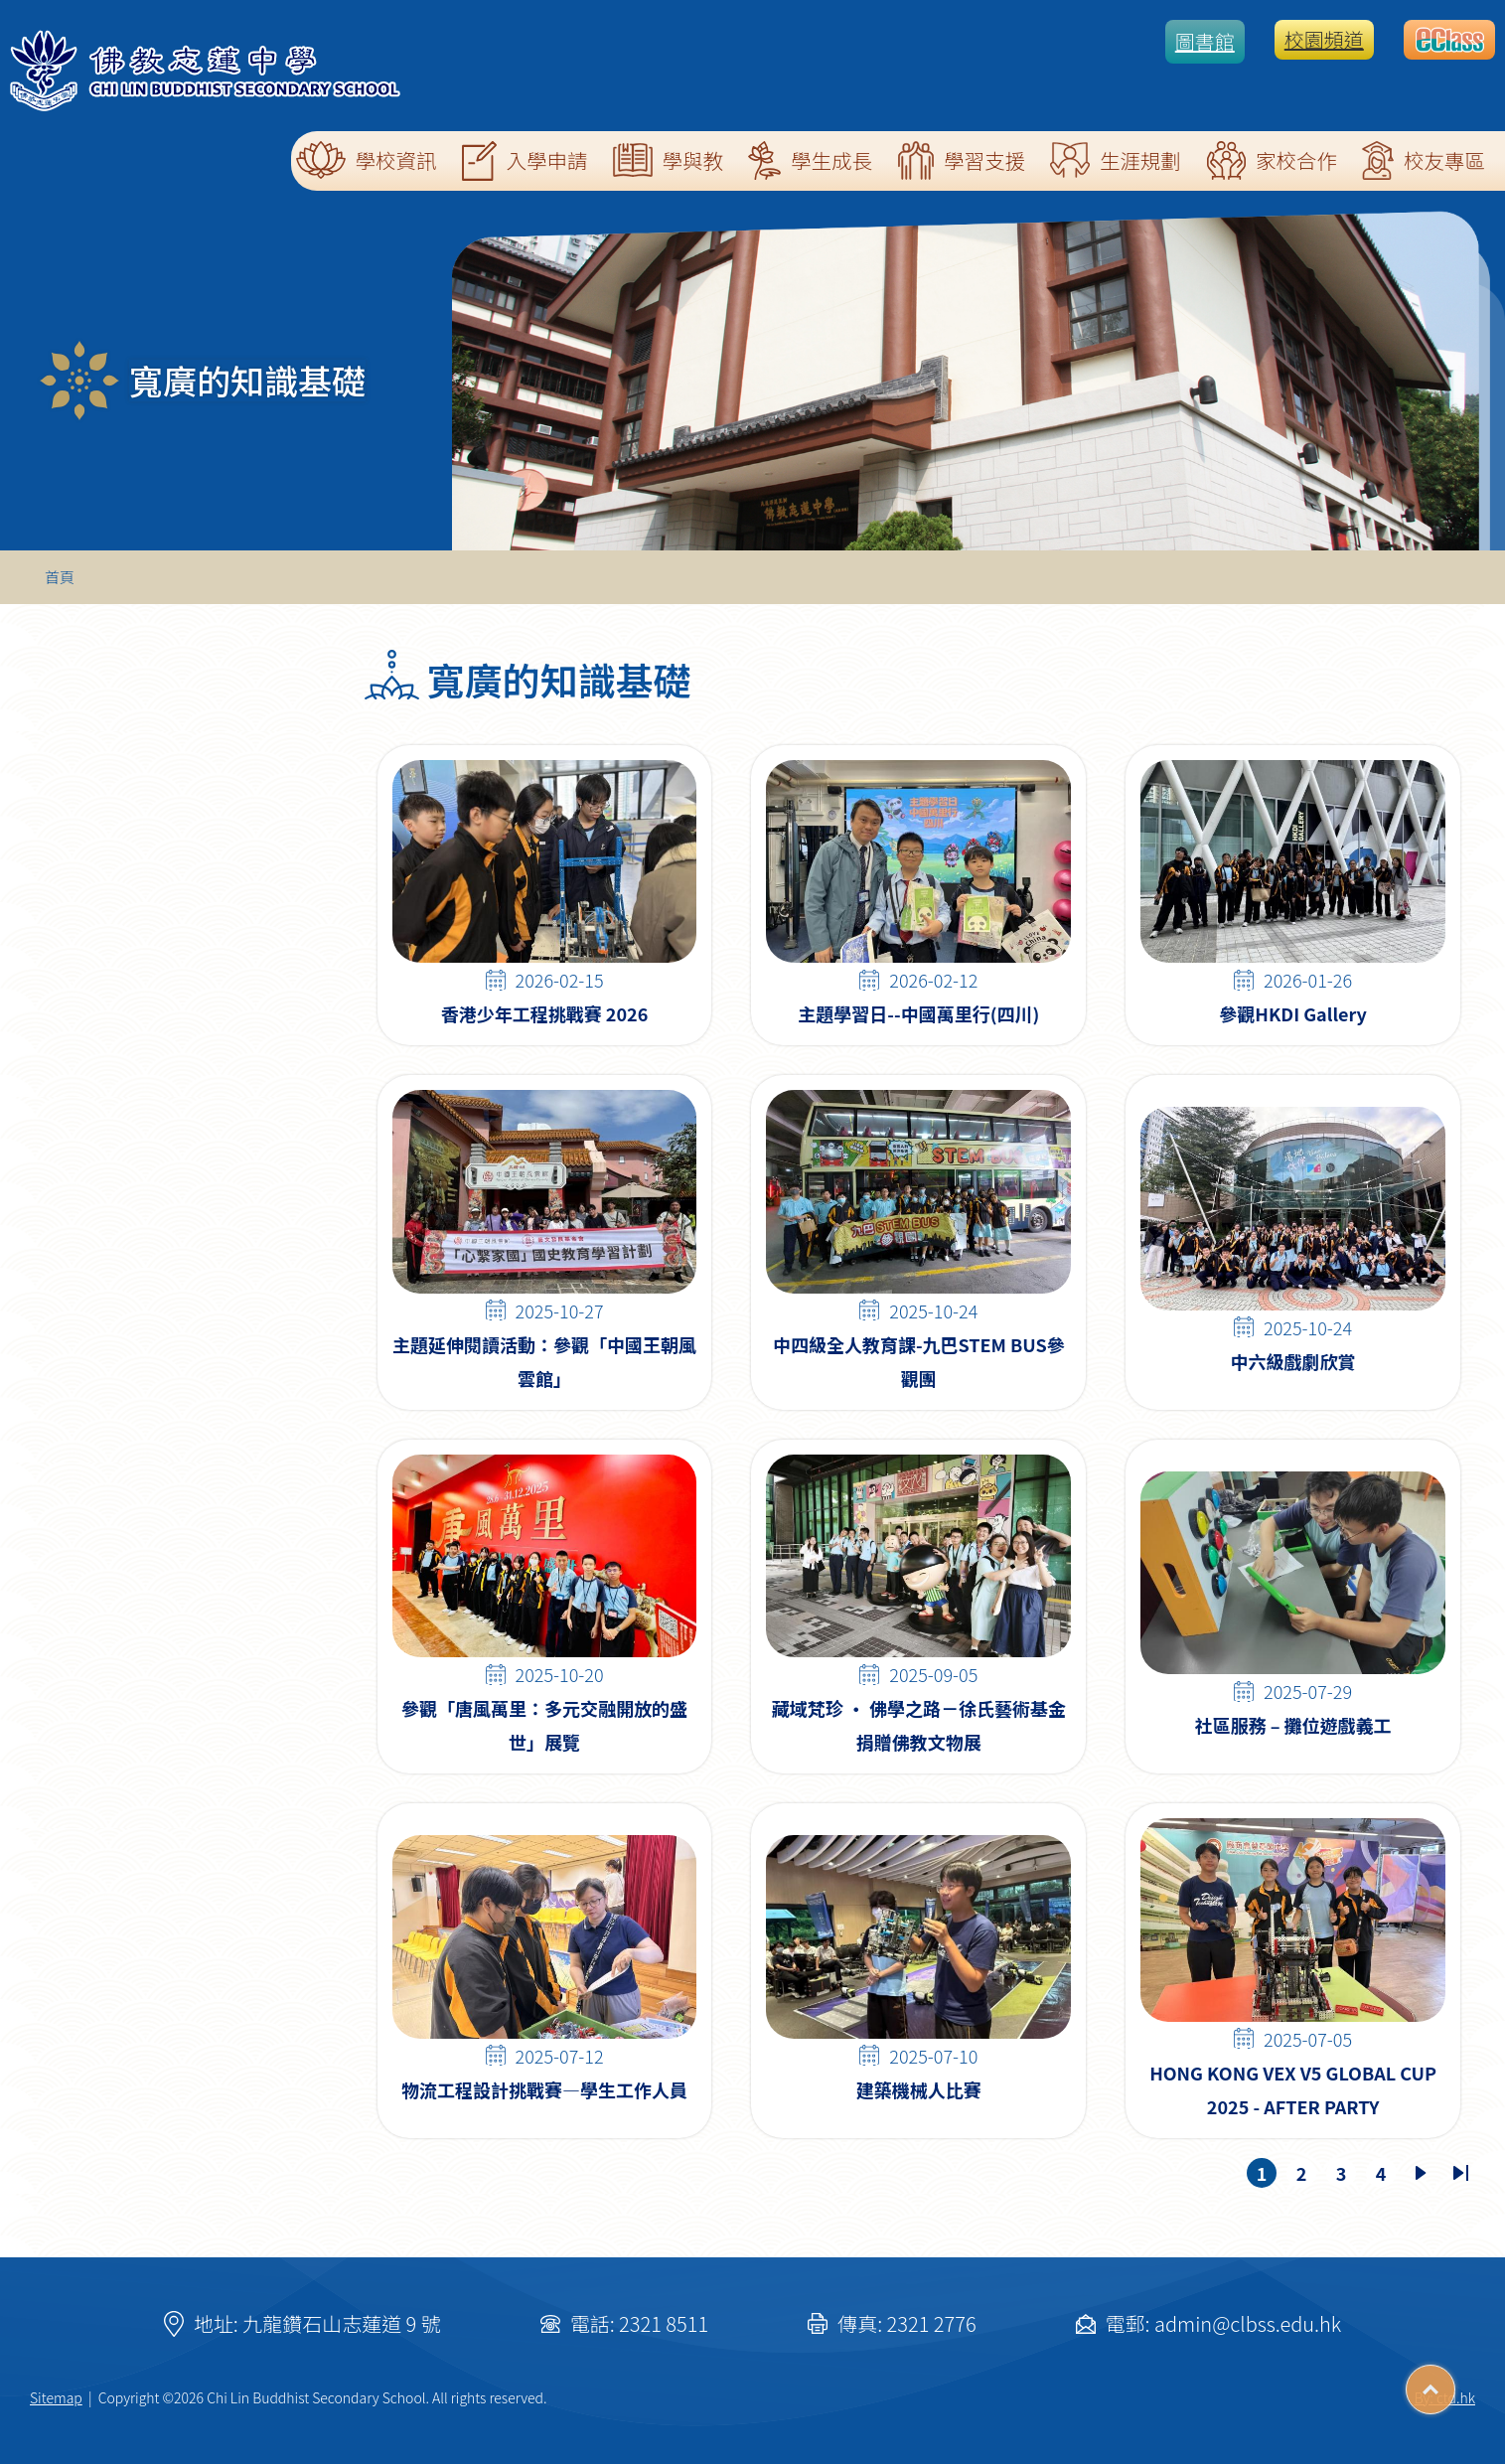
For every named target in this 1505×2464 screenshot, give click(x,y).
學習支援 (961, 160)
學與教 (668, 160)
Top (1454, 2382)
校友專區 (1423, 160)
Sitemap (56, 2397)
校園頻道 (1324, 39)
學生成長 (810, 160)
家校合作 (1271, 160)
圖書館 (1205, 41)
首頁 (60, 576)
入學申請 (525, 161)
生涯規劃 (1115, 160)
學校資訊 (366, 160)
